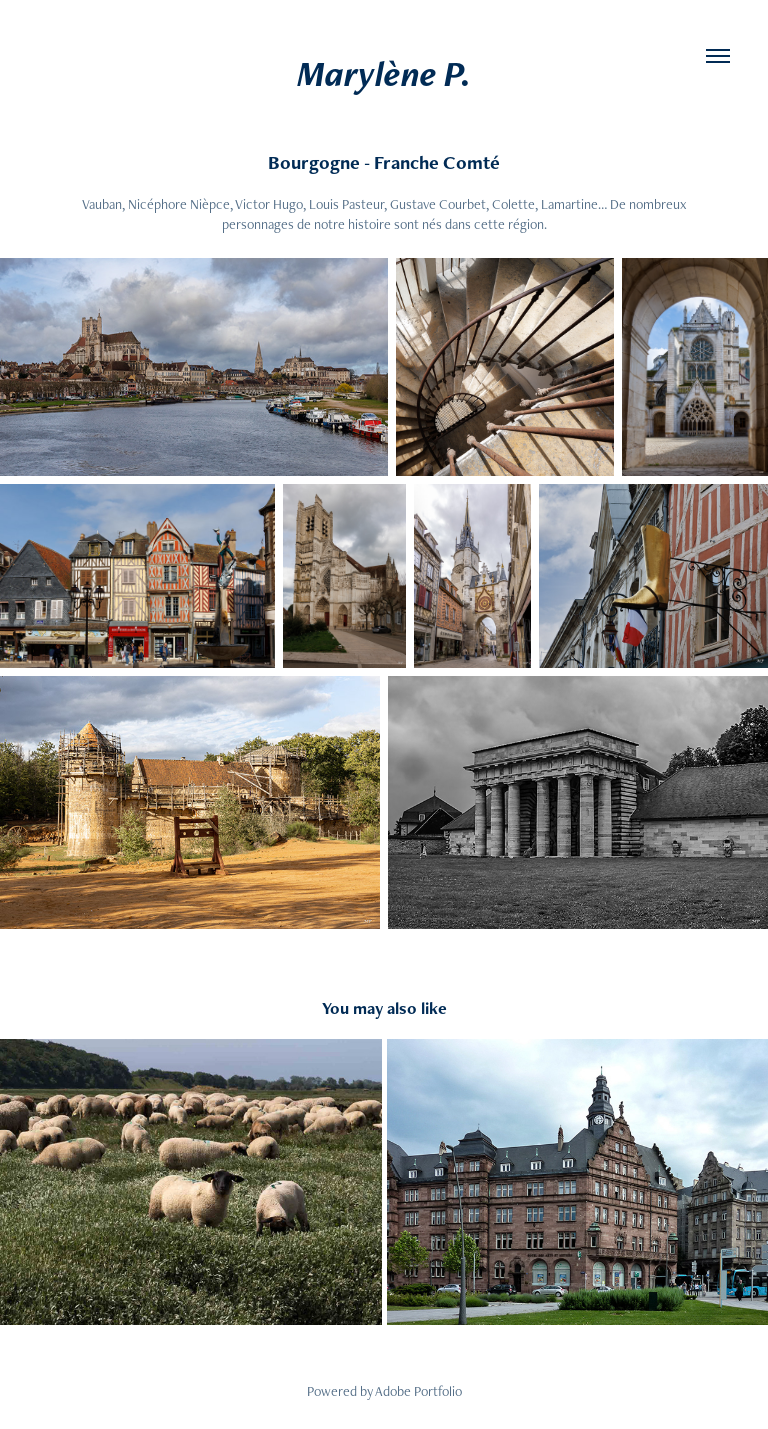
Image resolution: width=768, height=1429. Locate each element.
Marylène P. (384, 73)
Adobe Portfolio (418, 1391)
